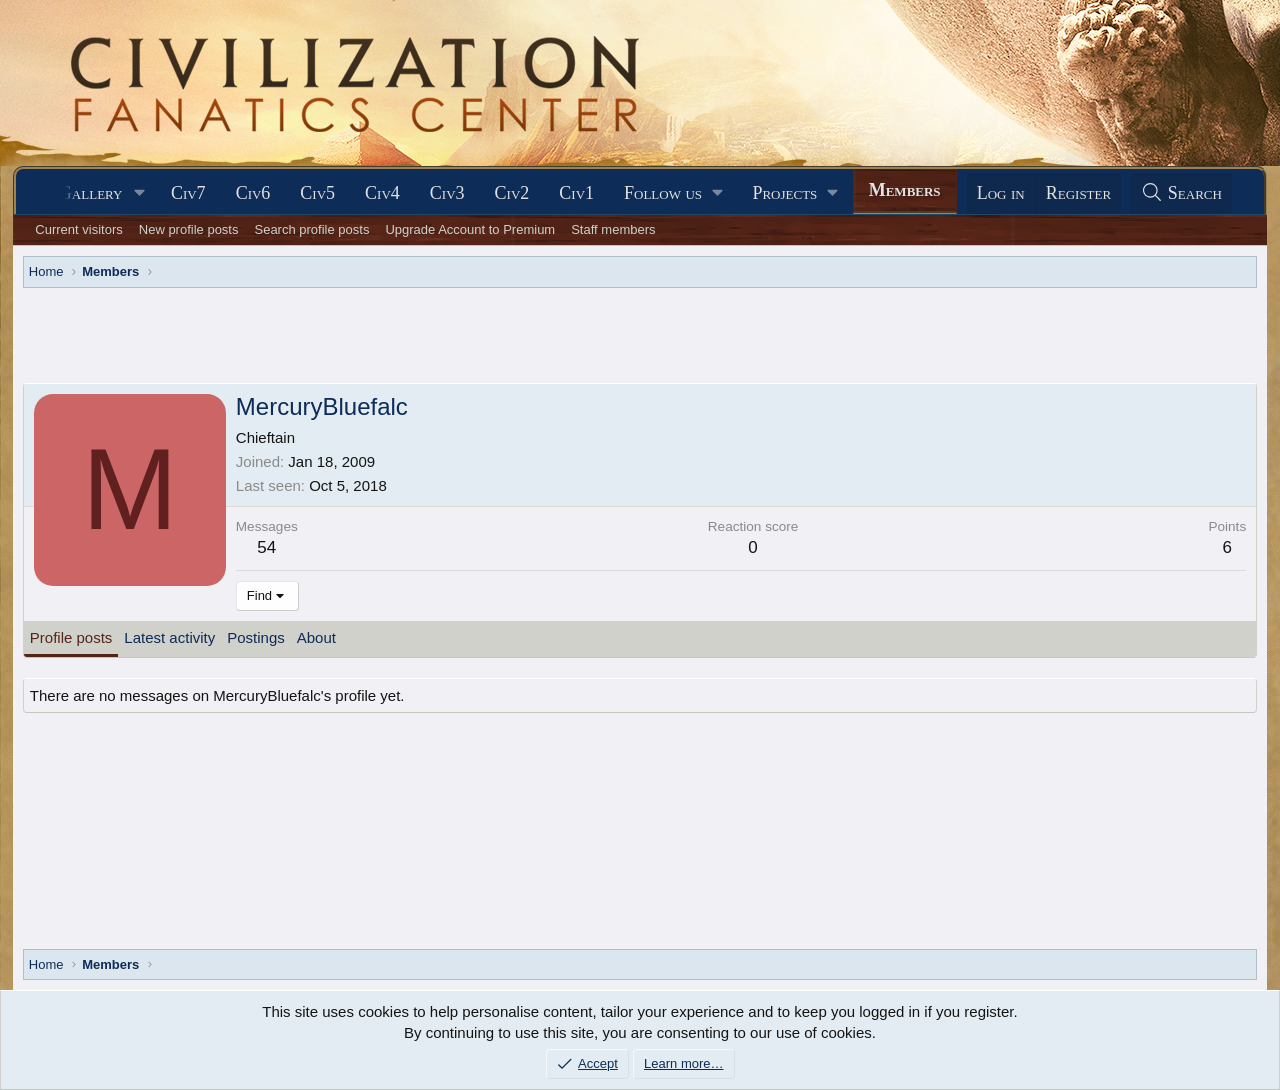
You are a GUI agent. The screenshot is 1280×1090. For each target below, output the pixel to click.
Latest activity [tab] (169, 637)
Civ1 (576, 193)
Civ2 (512, 193)
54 (266, 547)
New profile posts (189, 229)
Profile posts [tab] (71, 637)
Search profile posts (311, 229)
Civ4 (382, 193)
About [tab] (316, 637)
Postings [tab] (256, 637)
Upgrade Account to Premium (470, 229)
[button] (140, 193)
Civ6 (253, 193)
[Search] (1181, 193)
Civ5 (317, 193)
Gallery (91, 193)
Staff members (613, 229)
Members (905, 190)
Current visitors (78, 229)
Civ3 (447, 193)
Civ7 (188, 193)
